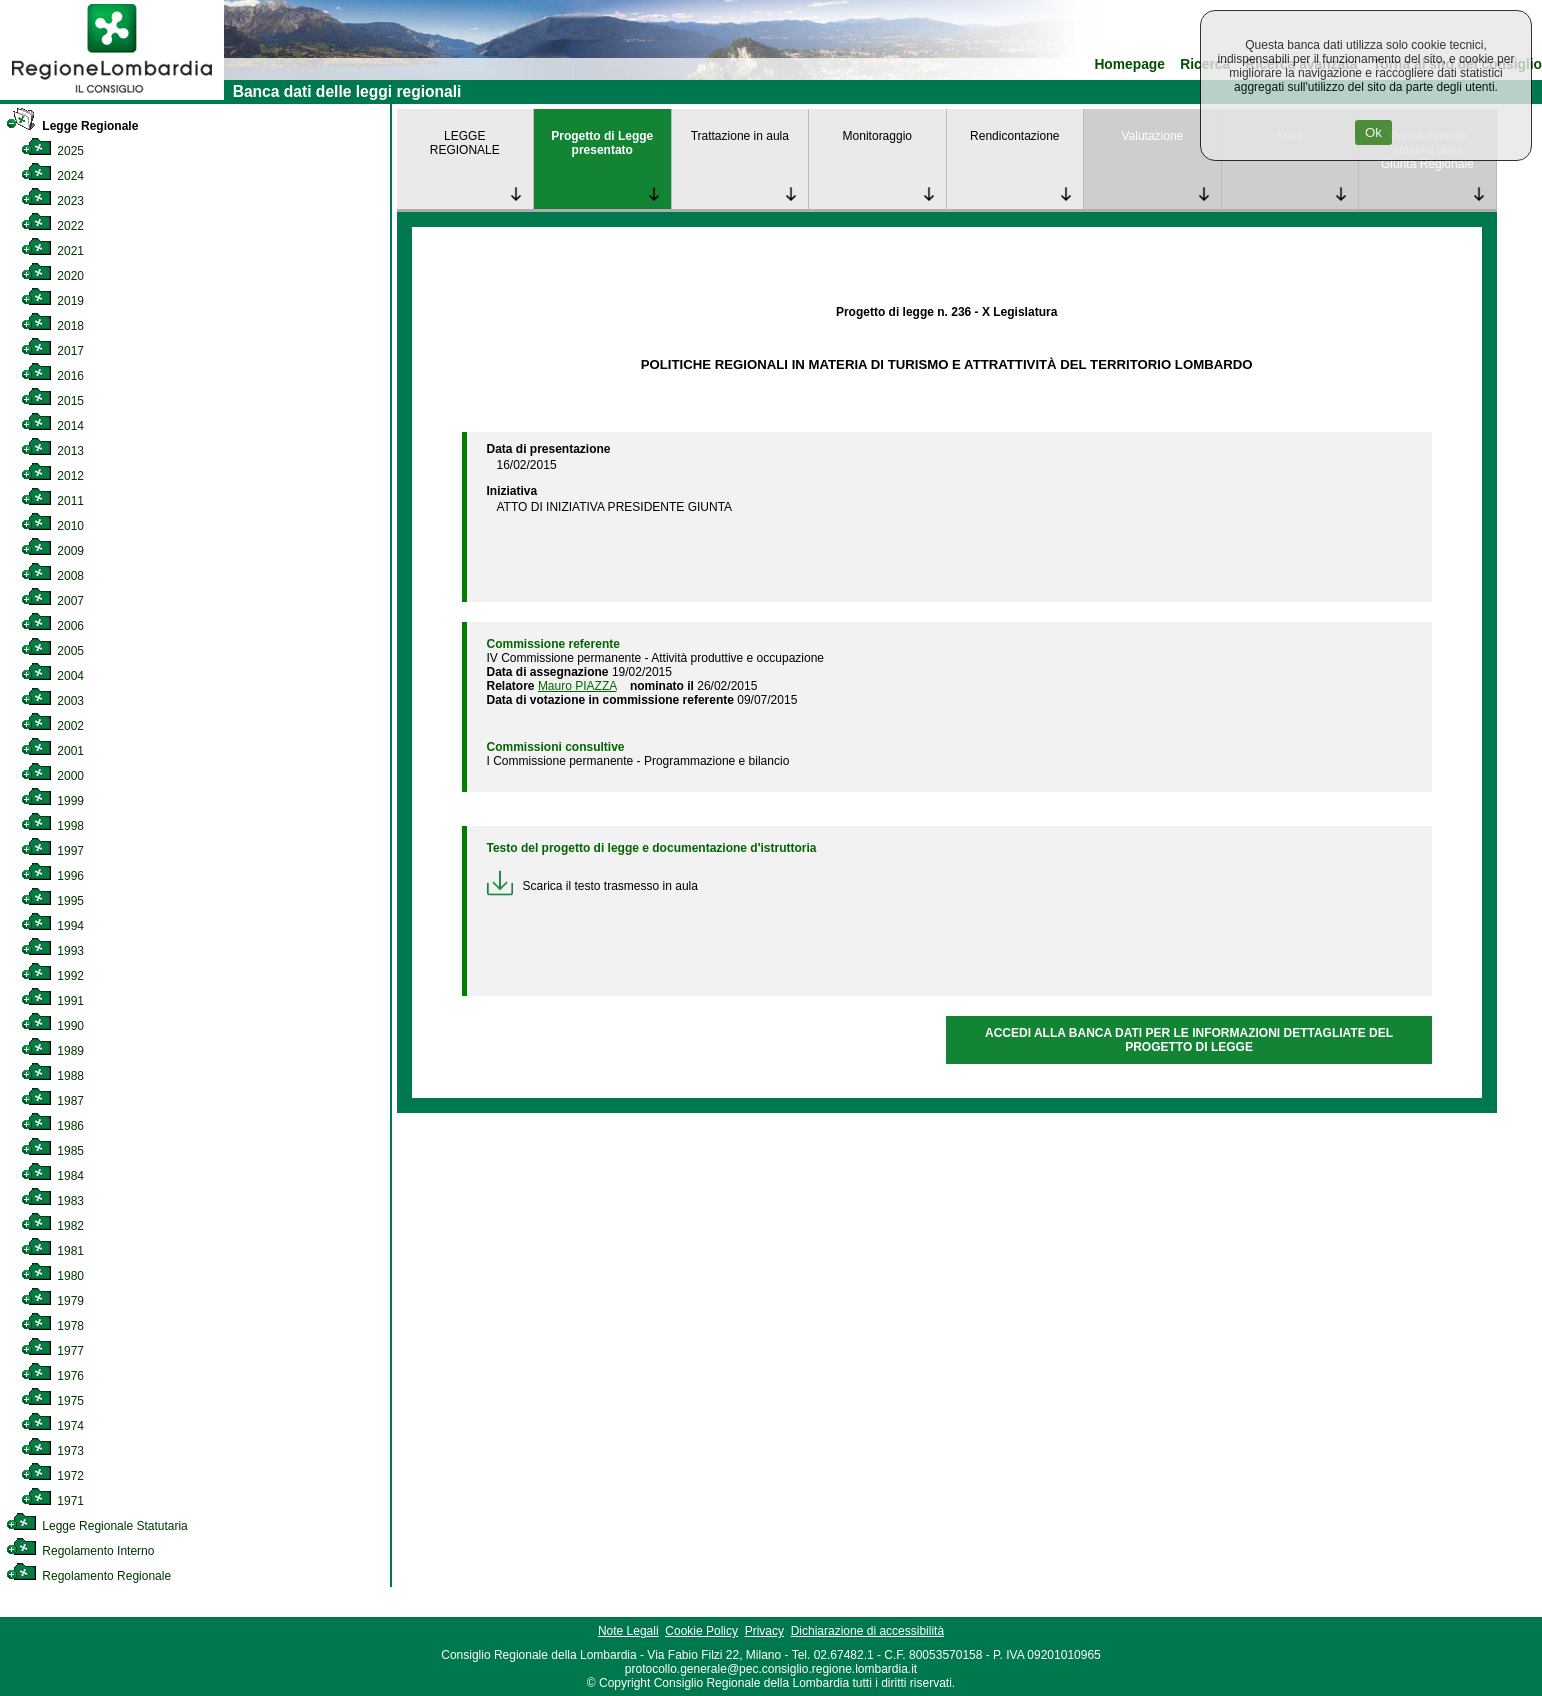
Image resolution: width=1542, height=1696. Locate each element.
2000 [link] (52, 776)
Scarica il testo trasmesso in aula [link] (592, 886)
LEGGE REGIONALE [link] (465, 143)
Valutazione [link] (1152, 136)
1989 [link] (52, 1051)
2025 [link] (52, 151)
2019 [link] (52, 301)
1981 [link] (52, 1251)
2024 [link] (52, 176)
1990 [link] (52, 1026)
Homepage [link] (1129, 64)
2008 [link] (52, 576)
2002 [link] (52, 726)
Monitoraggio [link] (877, 136)
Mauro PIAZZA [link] (577, 686)
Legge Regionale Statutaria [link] (97, 1526)
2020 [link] (52, 276)
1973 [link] (52, 1451)
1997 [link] (52, 851)
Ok (1373, 132)
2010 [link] (52, 526)
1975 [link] (52, 1401)
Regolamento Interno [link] (80, 1551)
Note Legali (628, 1631)
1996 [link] (52, 876)
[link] (112, 96)
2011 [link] (52, 501)
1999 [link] (52, 801)
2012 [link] (52, 476)
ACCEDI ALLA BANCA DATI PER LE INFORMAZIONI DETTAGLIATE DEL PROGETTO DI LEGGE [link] (1189, 1040)
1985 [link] (52, 1151)
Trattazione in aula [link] (740, 136)
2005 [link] (52, 651)
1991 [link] (52, 1001)
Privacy (764, 1631)
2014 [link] (52, 426)
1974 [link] (52, 1426)
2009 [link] (52, 551)
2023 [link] (52, 201)
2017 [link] (52, 351)
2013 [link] (52, 451)
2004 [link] (52, 676)
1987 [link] (52, 1101)
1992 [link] (52, 976)
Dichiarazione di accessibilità (867, 1631)
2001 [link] (52, 751)
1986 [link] (52, 1126)
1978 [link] (52, 1326)
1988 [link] (52, 1076)
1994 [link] (52, 926)
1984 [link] (52, 1176)
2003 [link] (52, 701)
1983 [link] (52, 1201)
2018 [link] (52, 326)
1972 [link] (52, 1476)
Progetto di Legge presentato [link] (602, 143)
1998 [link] (52, 826)
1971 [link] (52, 1501)
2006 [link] (52, 626)
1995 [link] (52, 901)
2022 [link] (52, 226)
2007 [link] (52, 601)
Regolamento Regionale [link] (88, 1576)
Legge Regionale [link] (72, 126)
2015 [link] (52, 401)
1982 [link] (52, 1226)
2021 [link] (52, 251)
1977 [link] (52, 1351)
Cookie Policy (701, 1631)
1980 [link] (52, 1276)
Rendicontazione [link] (1014, 136)
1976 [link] (52, 1376)
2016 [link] (52, 376)
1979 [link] (52, 1301)
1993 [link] (52, 951)
